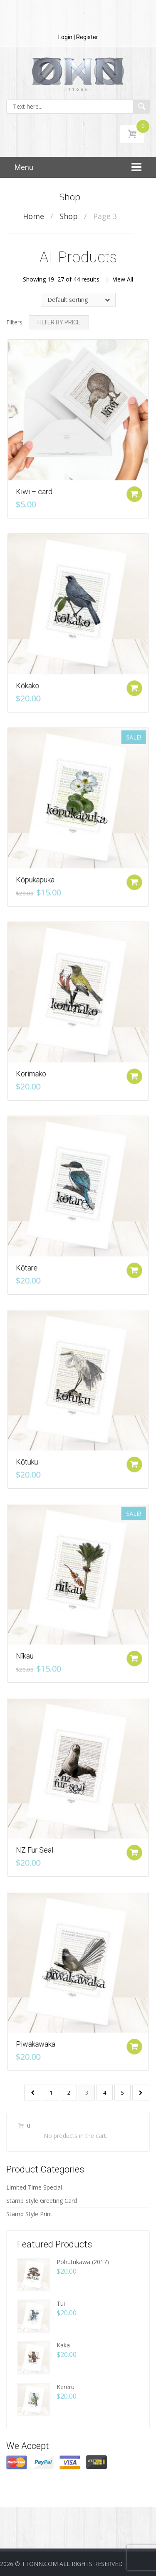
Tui (61, 2303)
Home (33, 216)
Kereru (65, 2387)
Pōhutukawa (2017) (83, 2262)
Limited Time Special (34, 2187)
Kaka (63, 2345)
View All (123, 279)
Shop (68, 216)
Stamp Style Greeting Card (41, 2201)
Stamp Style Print (29, 2214)
